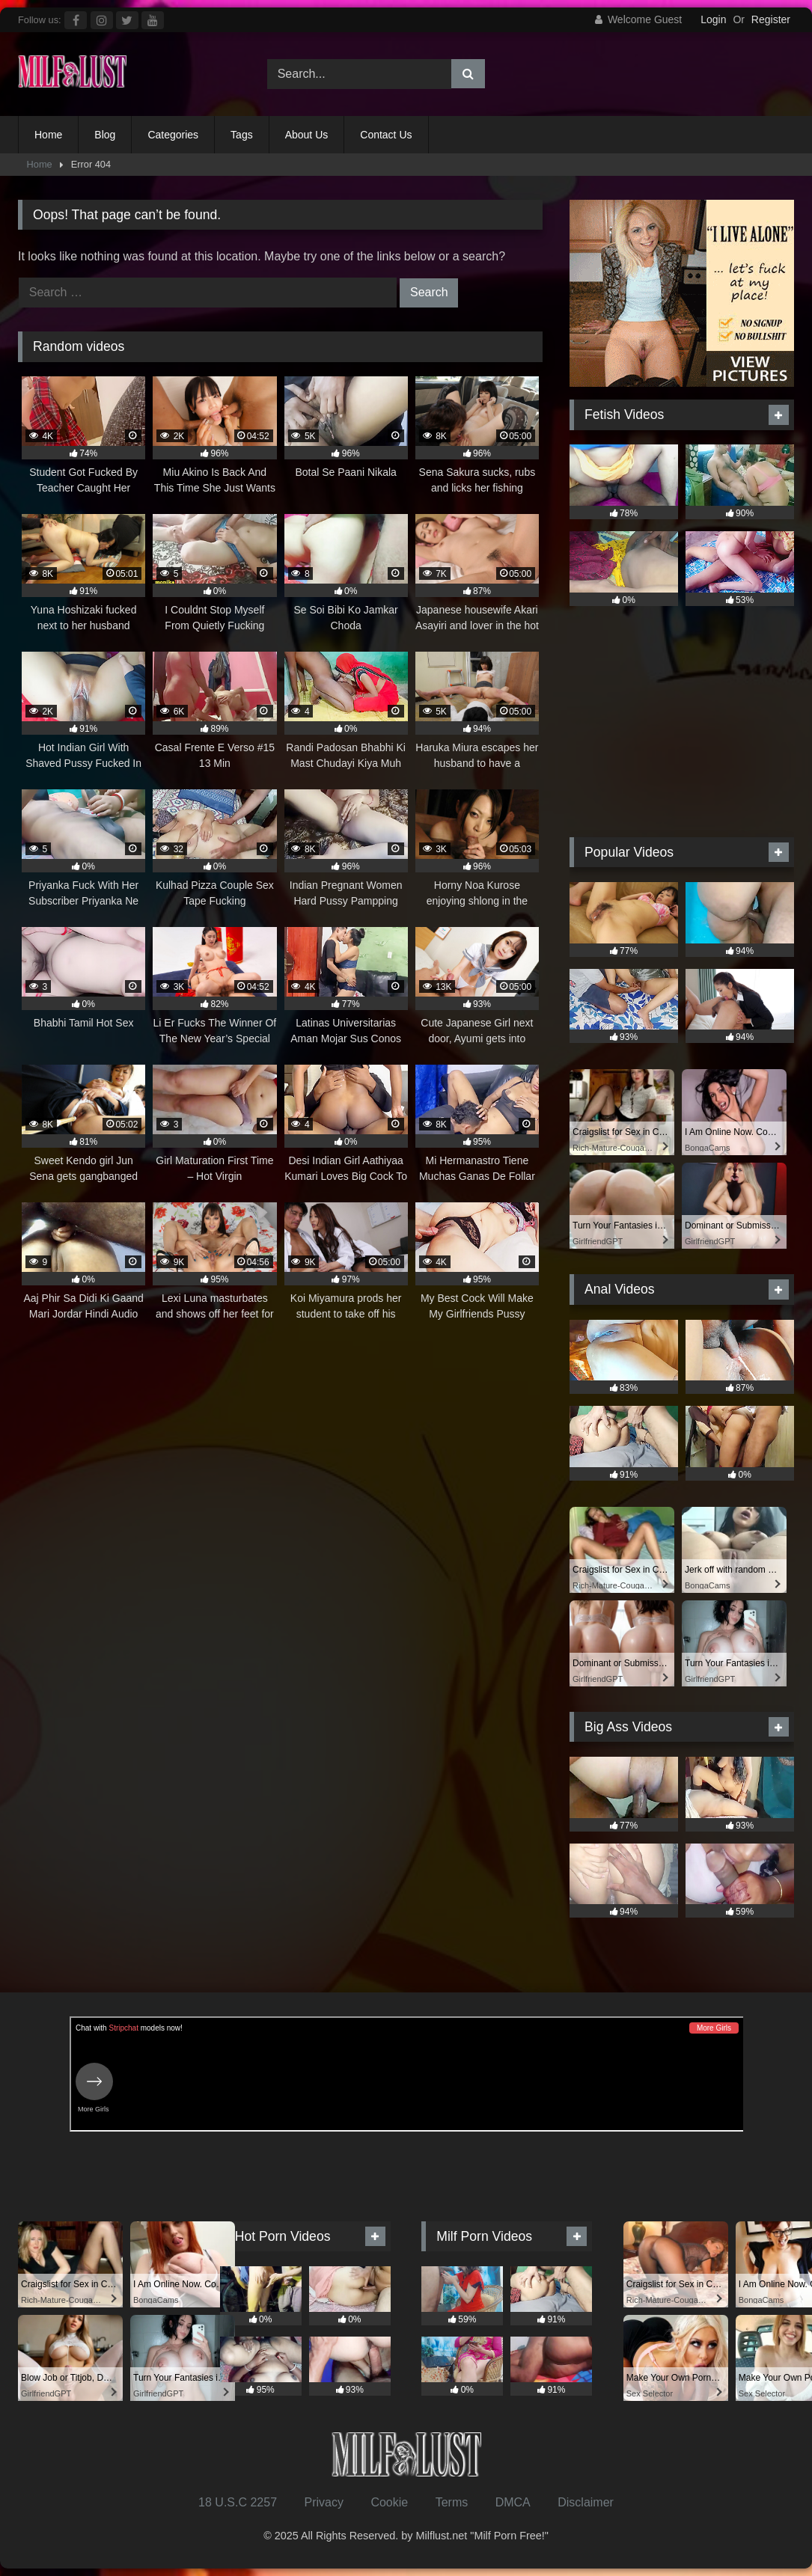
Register (770, 19)
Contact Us (386, 135)
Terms (452, 2502)
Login (713, 19)
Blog (104, 135)
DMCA (513, 2502)
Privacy (323, 2502)
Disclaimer (586, 2502)
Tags (242, 135)
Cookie (389, 2502)
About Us (307, 135)
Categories (172, 135)
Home (48, 135)
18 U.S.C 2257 (237, 2502)
